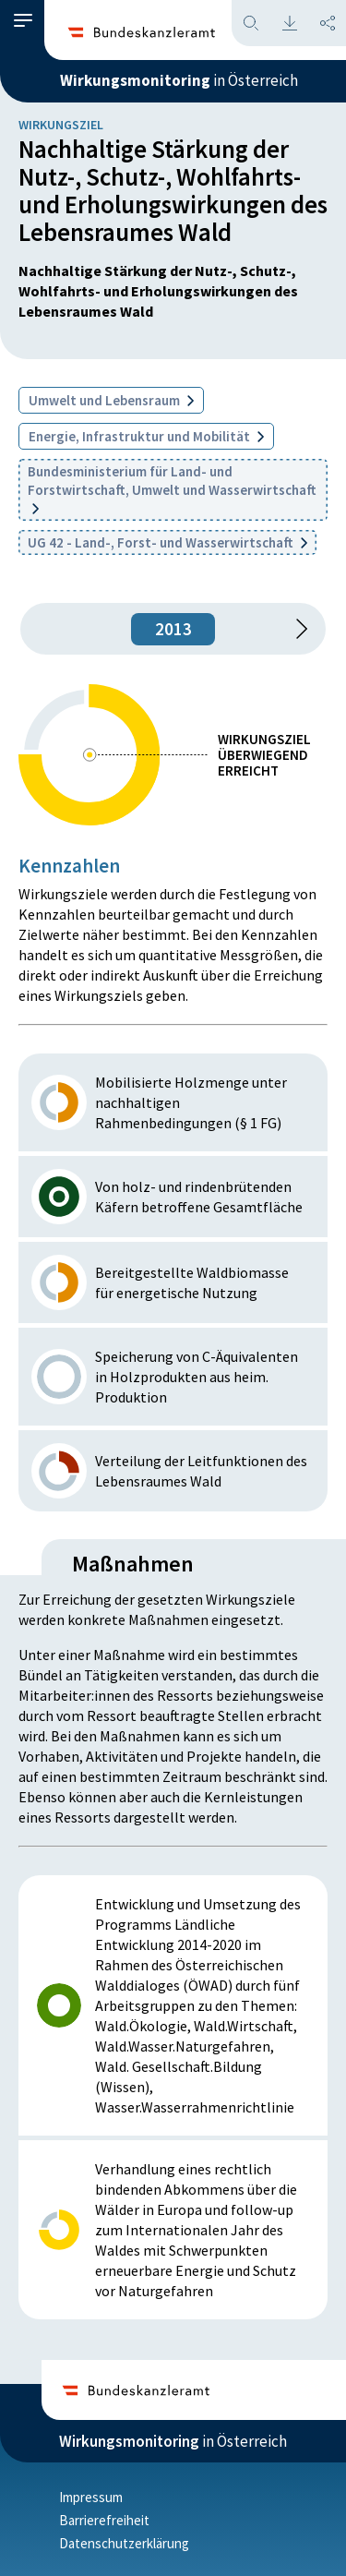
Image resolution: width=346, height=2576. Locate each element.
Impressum (91, 2497)
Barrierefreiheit (104, 2520)
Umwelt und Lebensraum (111, 400)
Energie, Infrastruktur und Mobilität (146, 436)
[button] (23, 21)
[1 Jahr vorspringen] (295, 628)
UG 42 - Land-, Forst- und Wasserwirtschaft (167, 542)
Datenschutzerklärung (124, 2543)
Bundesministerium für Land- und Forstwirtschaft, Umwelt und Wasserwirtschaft (172, 488)
